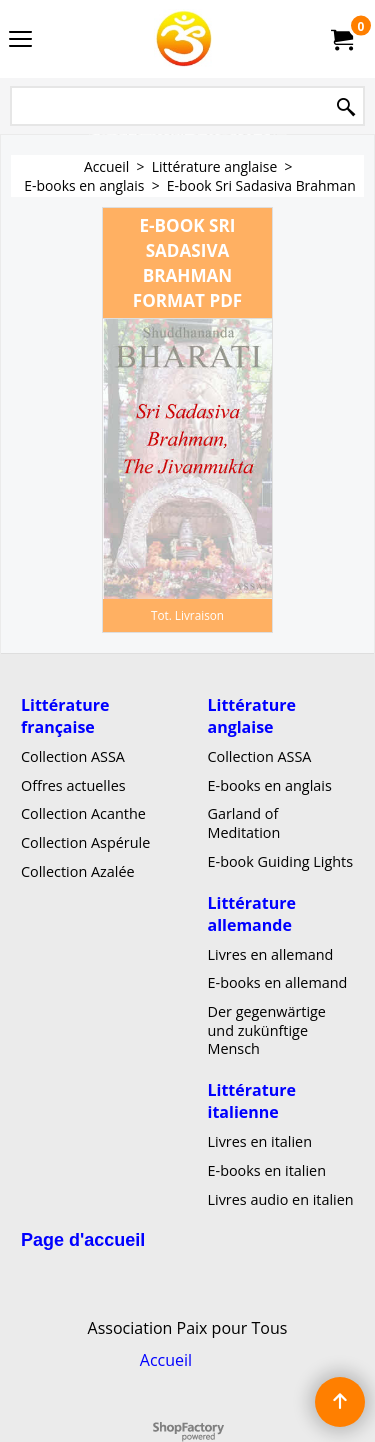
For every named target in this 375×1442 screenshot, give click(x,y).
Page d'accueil (83, 1241)
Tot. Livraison (187, 615)
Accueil (166, 1360)
